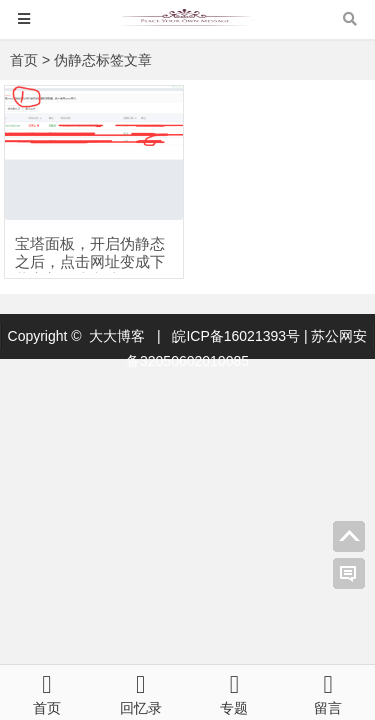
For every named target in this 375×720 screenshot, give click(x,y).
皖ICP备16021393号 (238, 336)
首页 (24, 60)
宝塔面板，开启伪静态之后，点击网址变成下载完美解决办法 (90, 261)
